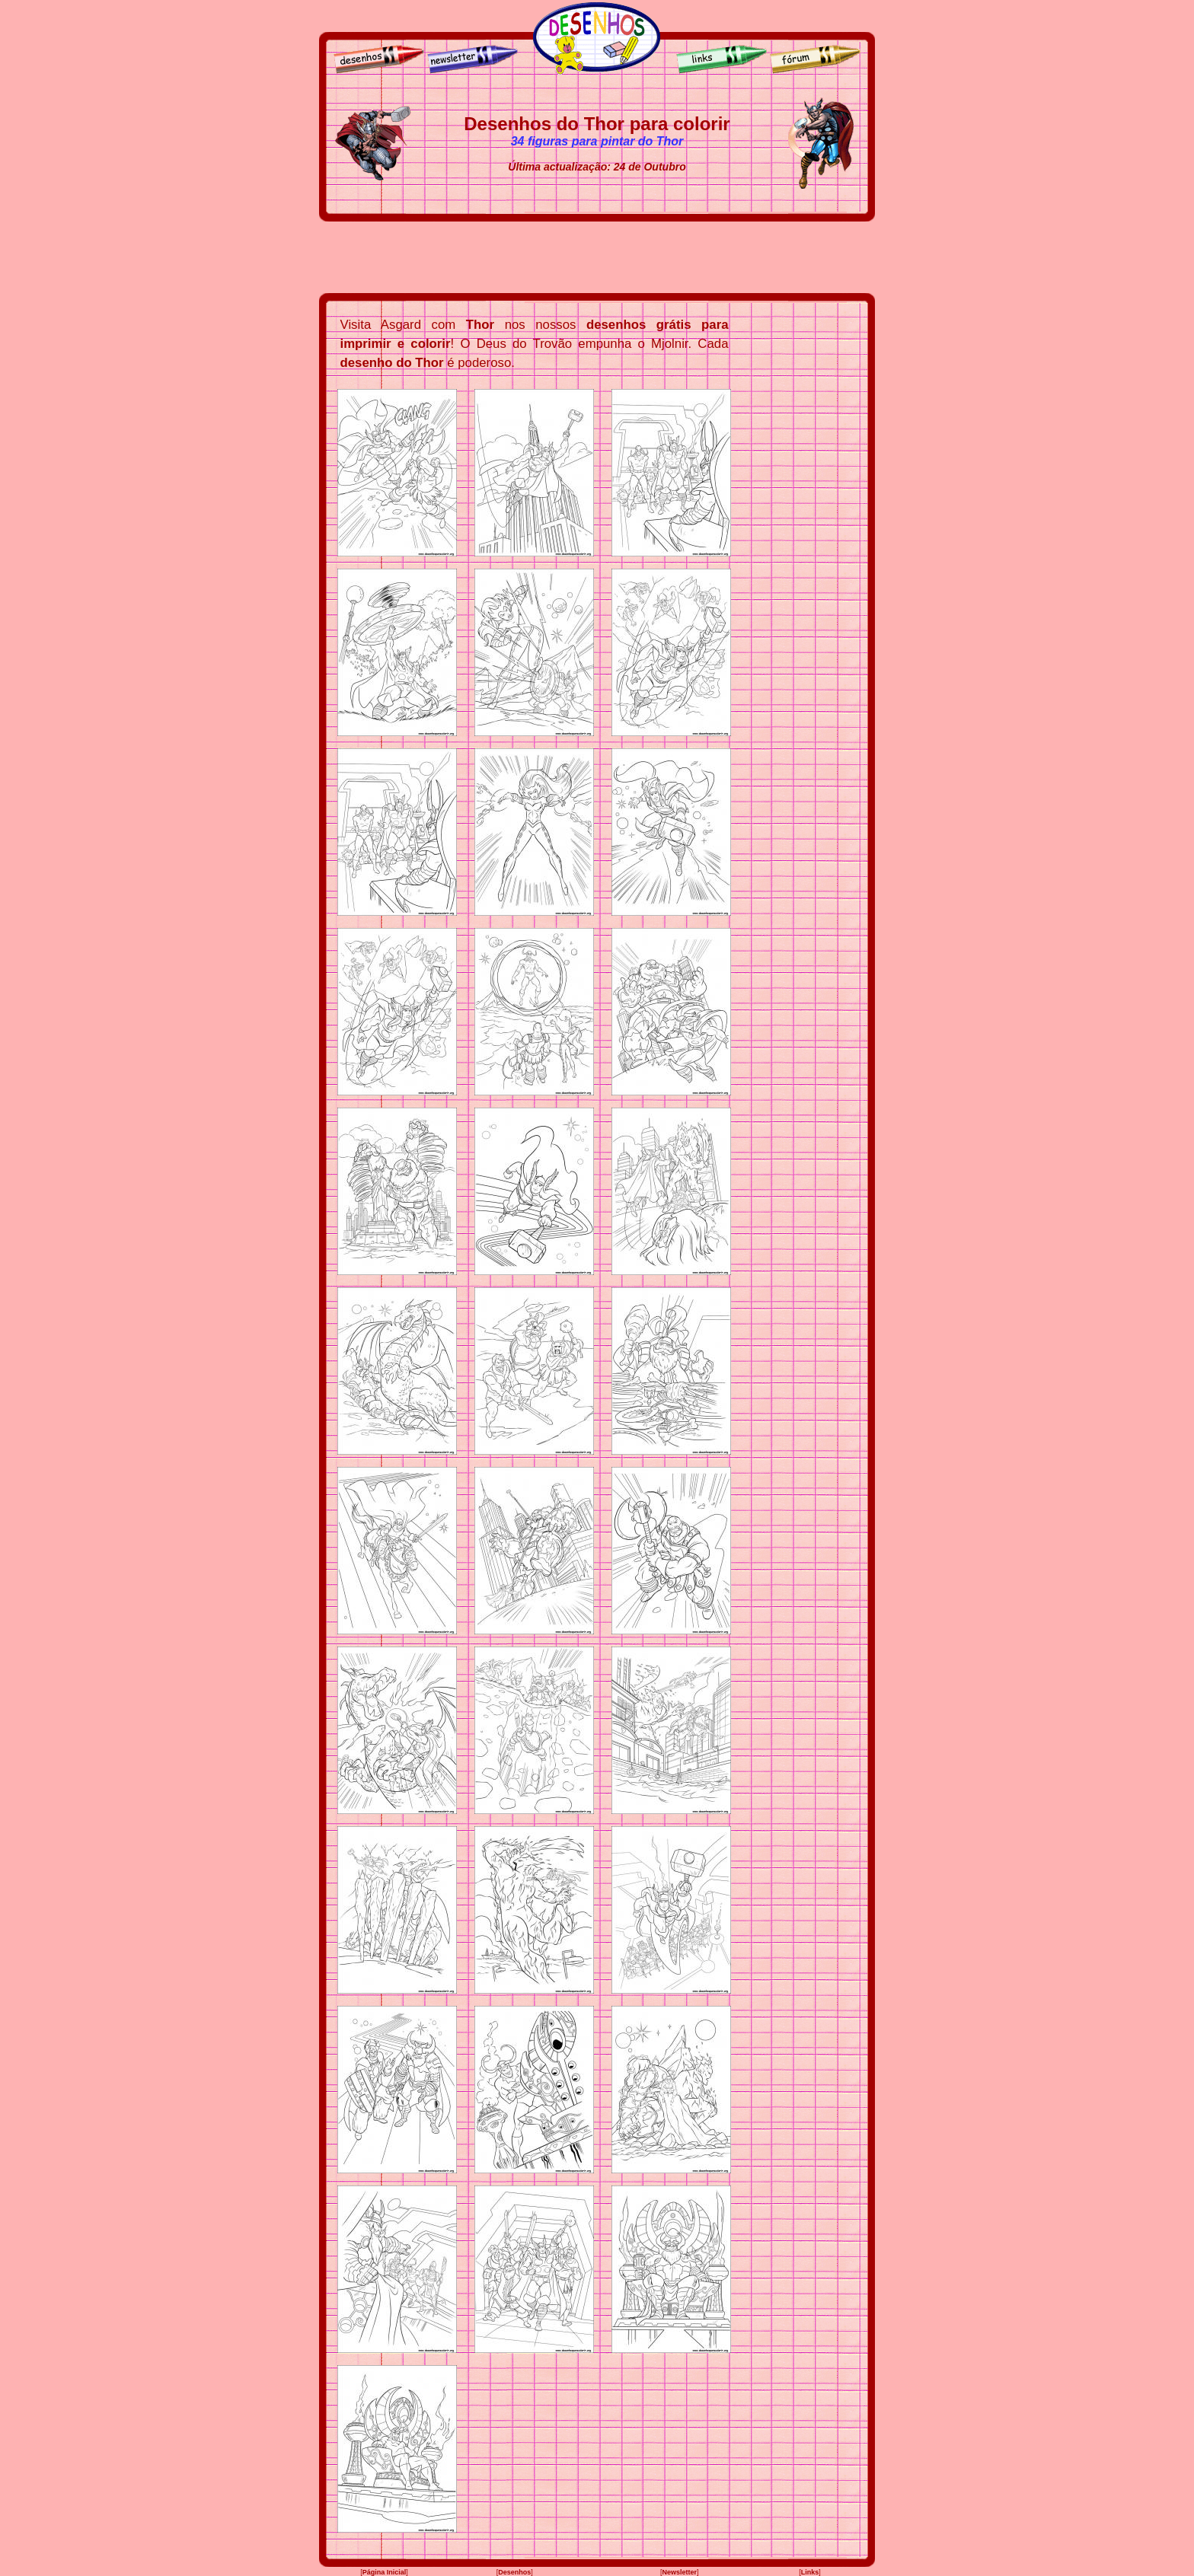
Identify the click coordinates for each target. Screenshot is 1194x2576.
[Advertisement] (597, 257)
